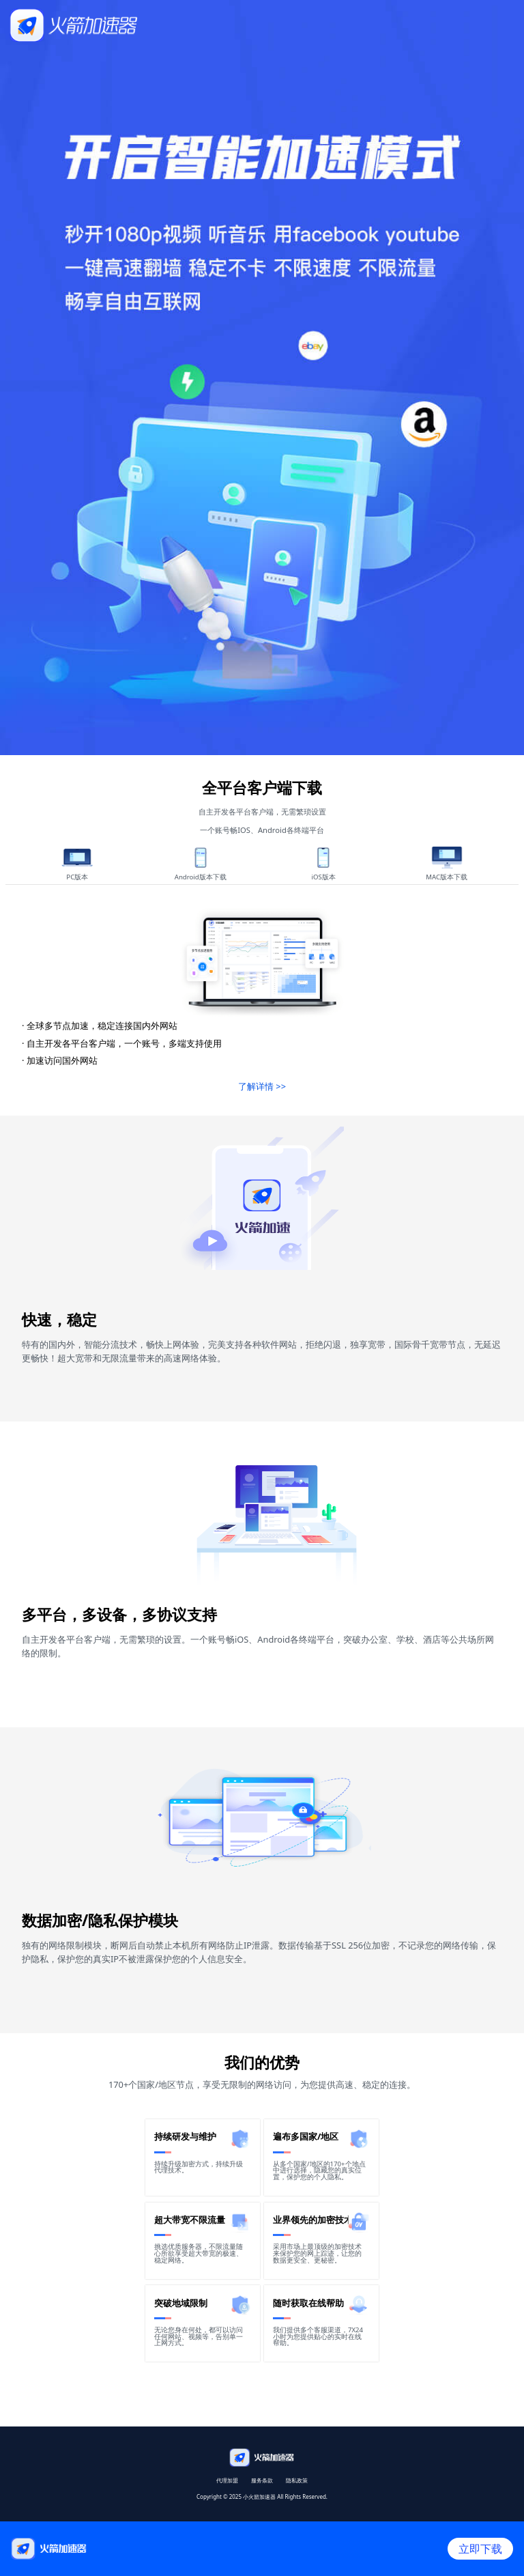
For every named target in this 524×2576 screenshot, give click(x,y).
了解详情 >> (262, 1086)
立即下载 (480, 2548)
